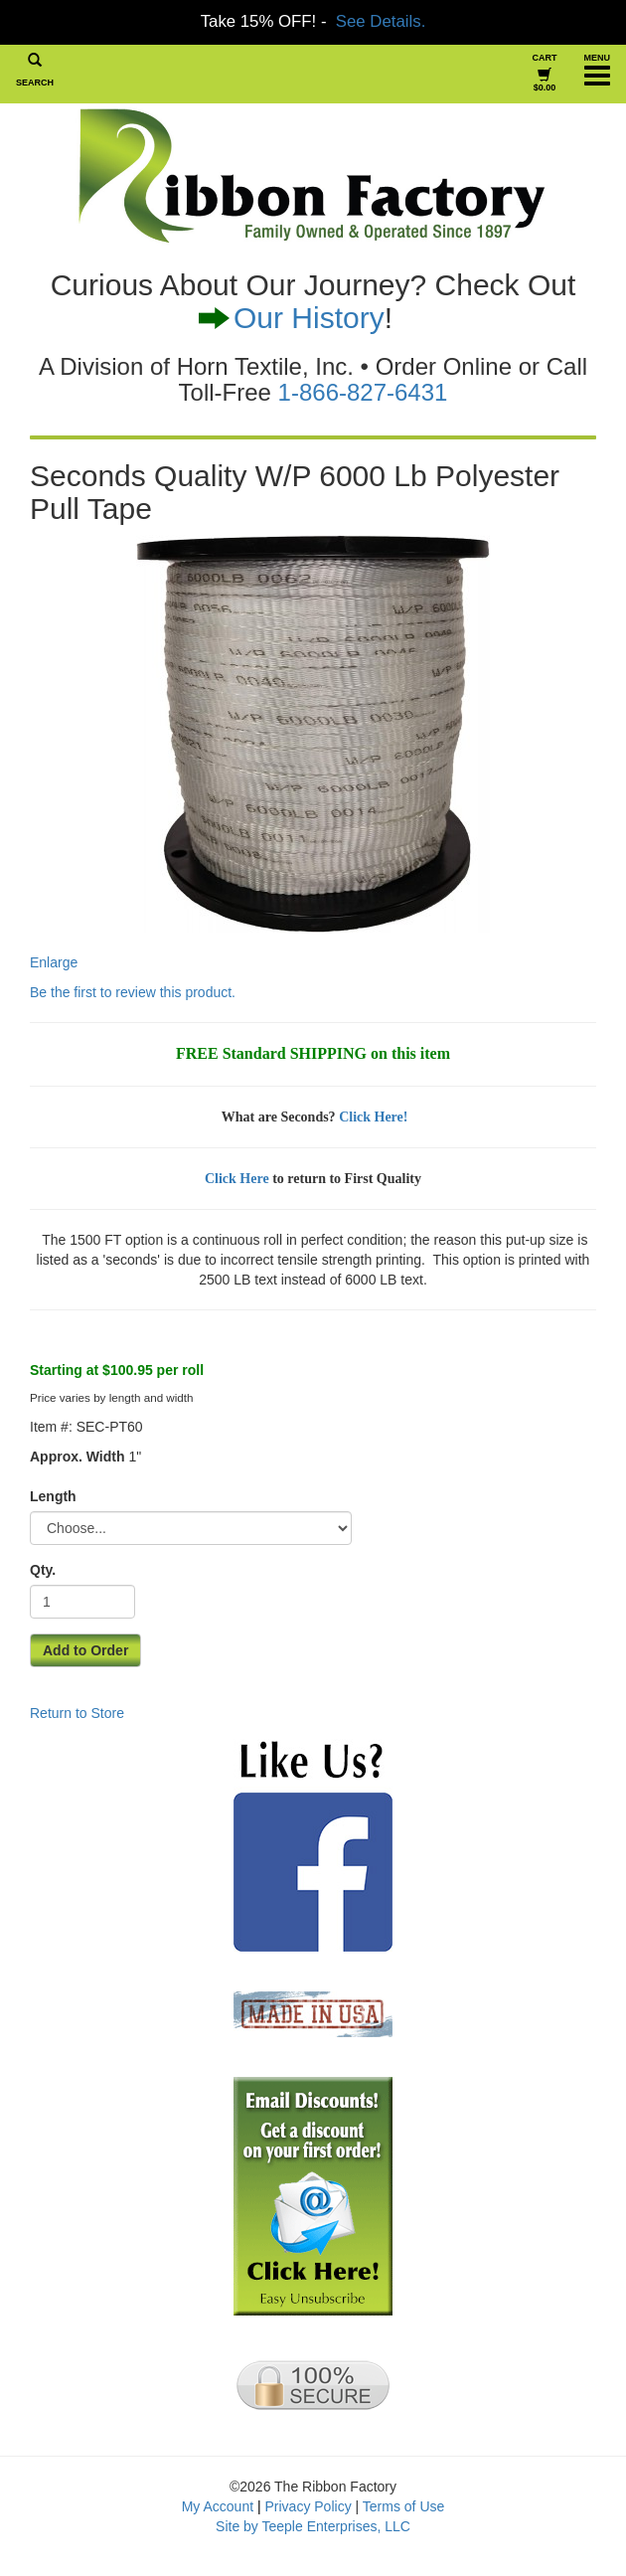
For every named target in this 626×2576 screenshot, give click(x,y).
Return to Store (77, 1713)
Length (53, 1496)
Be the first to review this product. (132, 992)
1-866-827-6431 (363, 392)
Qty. (43, 1570)
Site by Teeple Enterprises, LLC (313, 2526)
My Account (217, 2506)
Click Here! (373, 1117)
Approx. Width (77, 1456)
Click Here (237, 1178)
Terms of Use (403, 2506)
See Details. (380, 21)
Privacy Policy (308, 2506)
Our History (309, 317)
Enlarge (260, 752)
